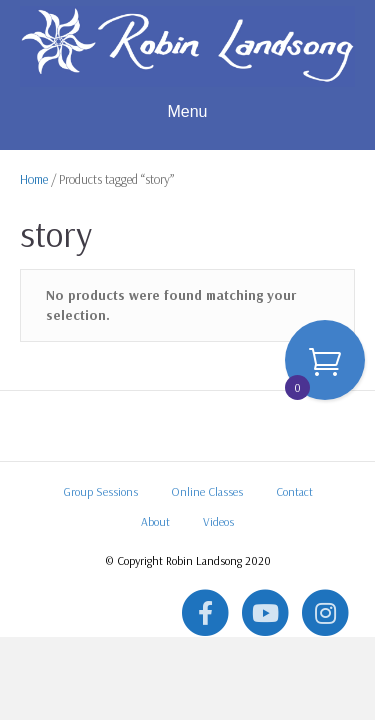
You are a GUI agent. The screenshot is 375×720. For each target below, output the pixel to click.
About (155, 521)
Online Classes (207, 491)
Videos (218, 521)
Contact (294, 491)
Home (34, 179)
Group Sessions (100, 491)
